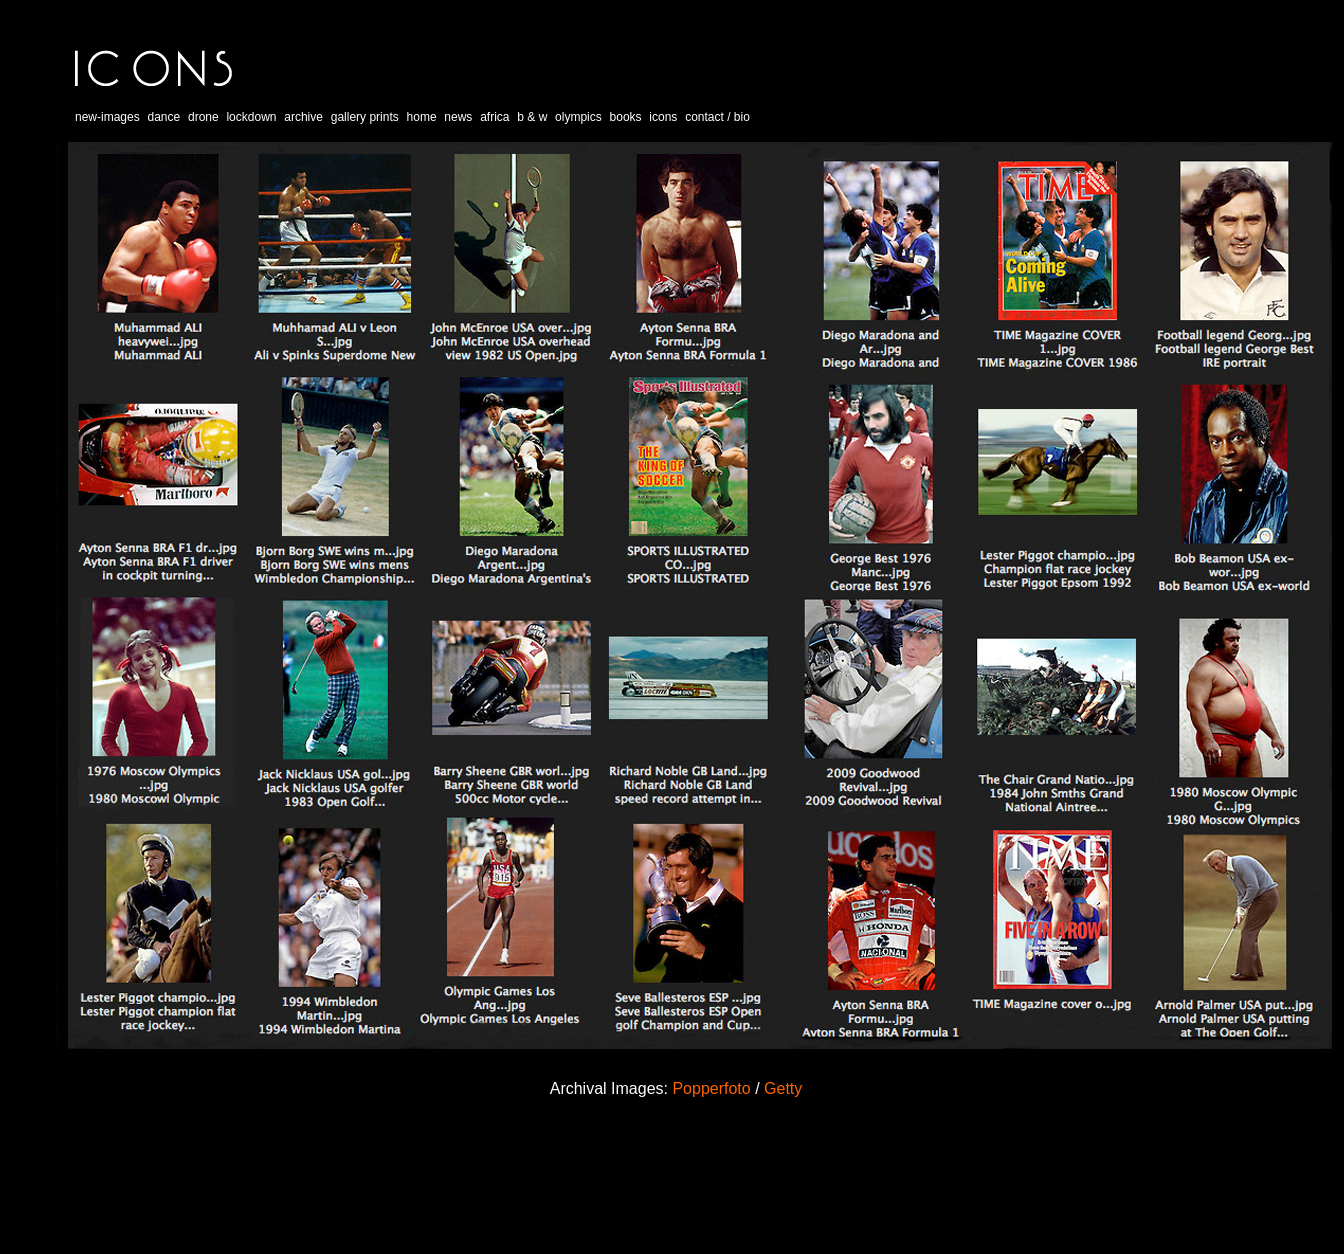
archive (303, 117)
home (422, 117)
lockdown (251, 117)
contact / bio (717, 117)
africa (494, 117)
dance (163, 117)
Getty (783, 1088)
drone (203, 117)
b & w (532, 117)
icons (663, 117)
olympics (578, 117)
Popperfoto (711, 1088)
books (626, 117)
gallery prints (365, 117)
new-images (107, 117)
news (458, 117)
